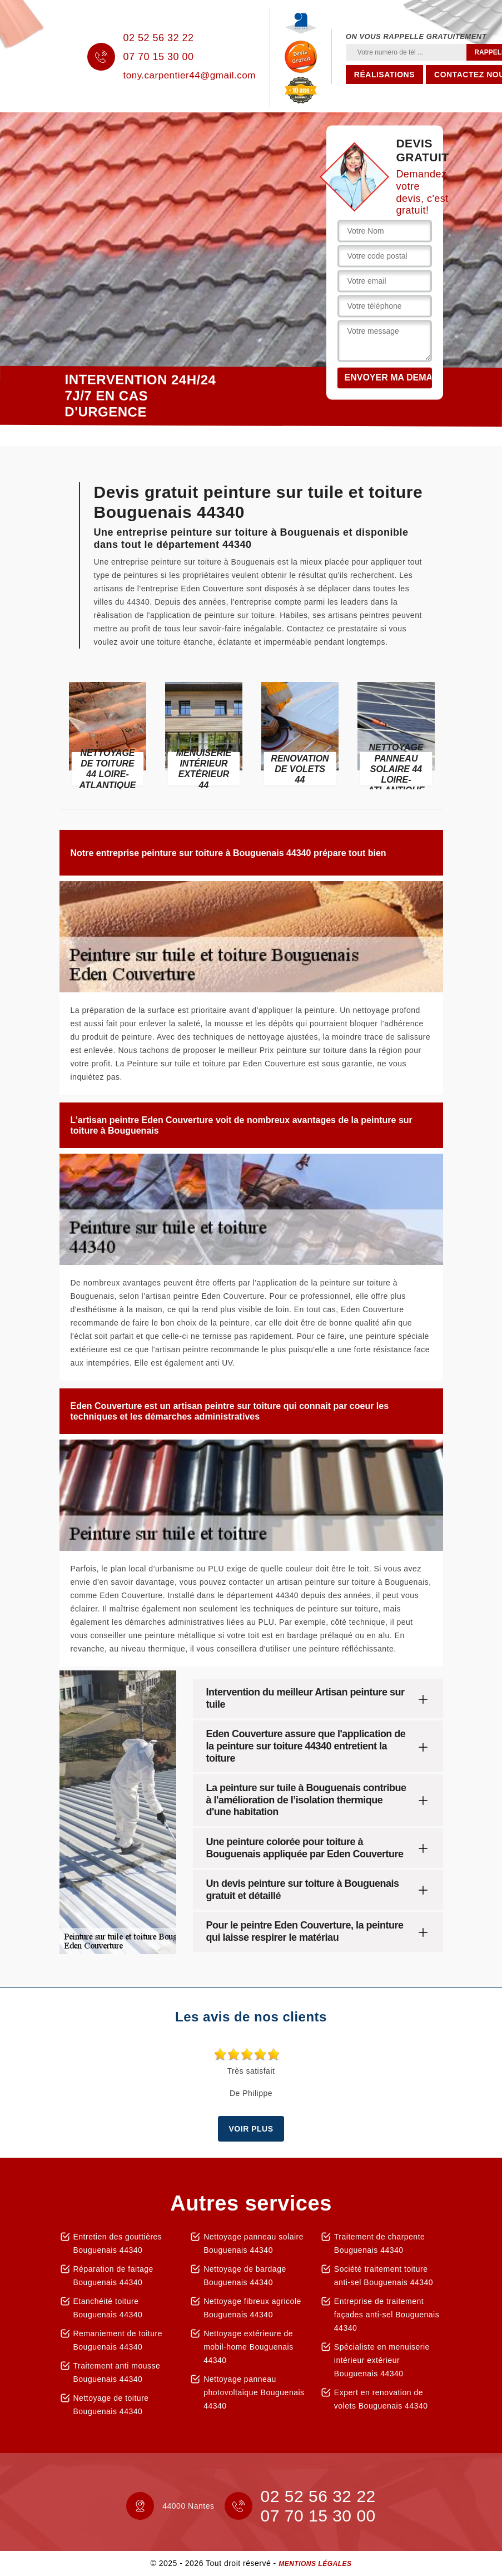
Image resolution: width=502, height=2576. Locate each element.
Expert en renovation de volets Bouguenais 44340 (381, 2399)
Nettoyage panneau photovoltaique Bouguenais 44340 (253, 2392)
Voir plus (251, 2128)
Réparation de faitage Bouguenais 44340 (113, 2275)
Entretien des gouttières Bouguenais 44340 (117, 2243)
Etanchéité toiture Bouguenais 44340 (108, 2308)
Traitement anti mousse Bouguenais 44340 (117, 2372)
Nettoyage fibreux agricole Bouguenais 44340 (252, 2308)
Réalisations (384, 74)
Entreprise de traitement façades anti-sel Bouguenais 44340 (386, 2314)
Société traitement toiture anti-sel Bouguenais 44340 (383, 2275)
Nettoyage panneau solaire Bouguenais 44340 (253, 2243)
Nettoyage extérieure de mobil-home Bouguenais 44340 (248, 2347)
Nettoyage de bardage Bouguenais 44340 (244, 2275)
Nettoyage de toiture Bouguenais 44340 (111, 2405)
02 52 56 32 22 (158, 37)
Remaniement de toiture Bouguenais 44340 (117, 2340)
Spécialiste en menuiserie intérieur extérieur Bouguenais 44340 (382, 2360)
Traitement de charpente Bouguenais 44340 (379, 2243)
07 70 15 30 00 (158, 56)
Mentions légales (315, 2564)
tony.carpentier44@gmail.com (189, 75)
